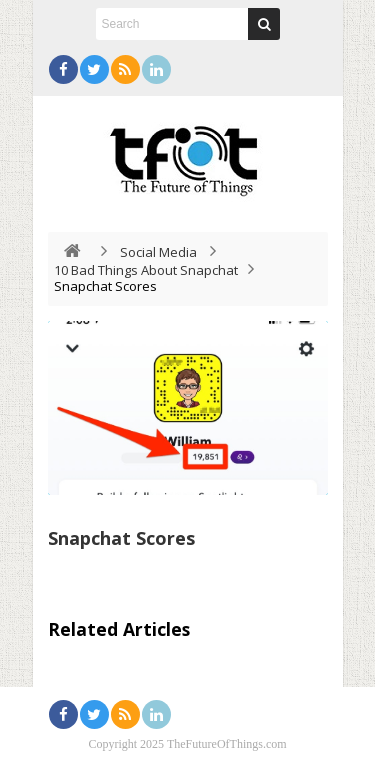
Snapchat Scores (121, 538)
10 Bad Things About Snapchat (146, 270)
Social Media (158, 252)
